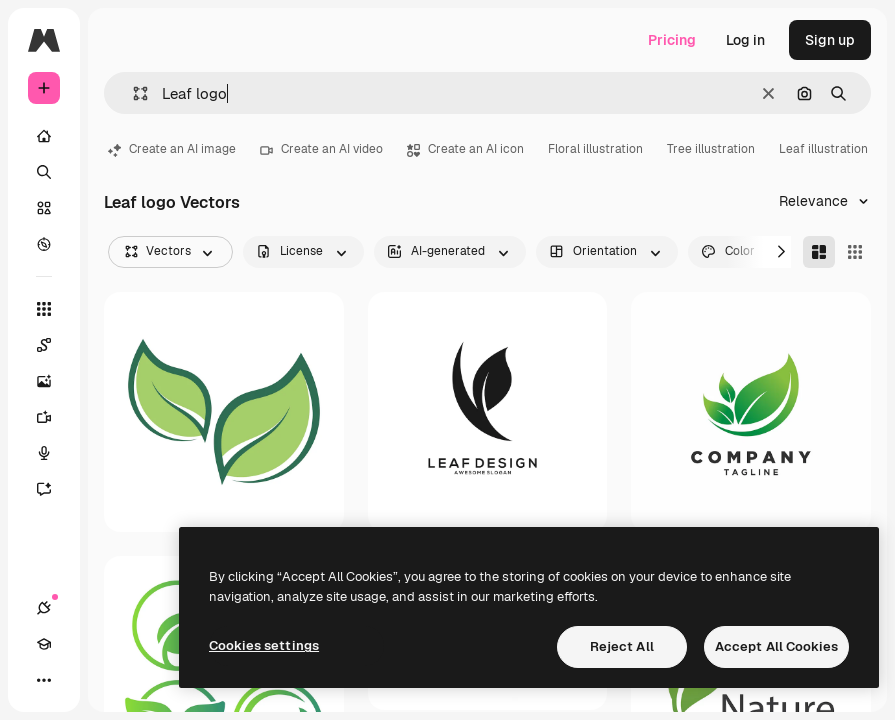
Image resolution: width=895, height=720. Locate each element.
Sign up (830, 40)
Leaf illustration (823, 149)
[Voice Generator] (54, 453)
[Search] (44, 172)
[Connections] (44, 608)
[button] (132, 93)
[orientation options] (607, 252)
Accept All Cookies (776, 646)
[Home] (44, 136)
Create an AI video (321, 149)
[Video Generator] (54, 417)
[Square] (855, 252)
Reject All (622, 646)
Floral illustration (595, 149)
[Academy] (44, 644)
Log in (745, 40)
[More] (44, 680)
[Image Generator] (54, 381)
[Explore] (44, 244)
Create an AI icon (465, 149)
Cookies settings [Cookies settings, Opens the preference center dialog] (264, 645)
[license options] (303, 252)
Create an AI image (172, 149)
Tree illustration (711, 149)
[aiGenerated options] (450, 252)
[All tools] (44, 309)
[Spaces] (54, 345)
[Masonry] (819, 252)
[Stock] (44, 208)
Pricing (672, 40)
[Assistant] (54, 489)
